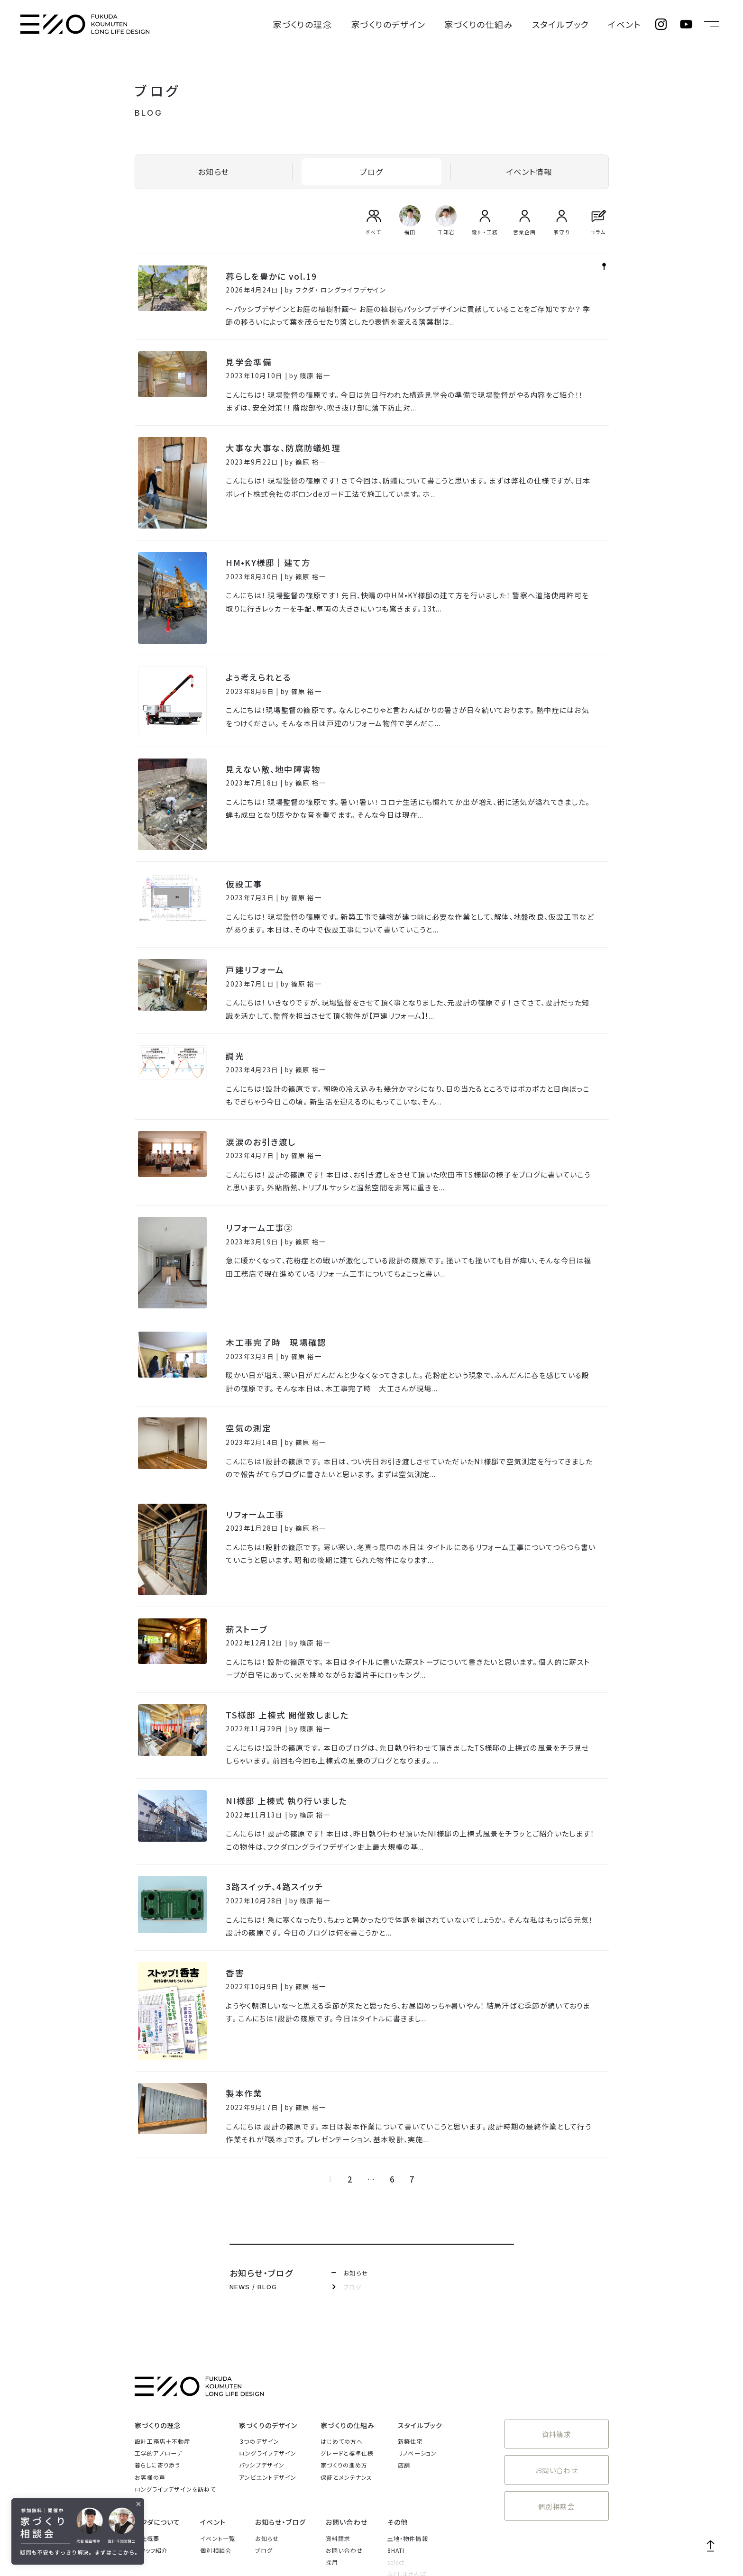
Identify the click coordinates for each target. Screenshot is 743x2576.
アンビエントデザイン (267, 2323)
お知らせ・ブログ (280, 2368)
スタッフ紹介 (151, 2396)
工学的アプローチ (159, 2299)
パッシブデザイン (261, 2311)
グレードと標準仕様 (347, 2299)
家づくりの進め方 (344, 2311)
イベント (631, 24)
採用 (332, 2408)
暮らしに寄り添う (158, 2311)
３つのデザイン (259, 2287)
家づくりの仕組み (518, 24)
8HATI (396, 2396)
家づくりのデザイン (447, 24)
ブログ (371, 170)
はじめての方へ (342, 2287)
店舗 (404, 2311)
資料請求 (556, 2278)
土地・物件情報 (407, 2384)
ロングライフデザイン (267, 2299)
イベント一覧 (217, 2384)
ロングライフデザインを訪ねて (175, 2335)
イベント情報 (529, 170)
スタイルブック (582, 24)
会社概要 (147, 2384)
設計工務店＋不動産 (163, 2287)
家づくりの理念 (380, 24)
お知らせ (214, 170)
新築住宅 (410, 2287)
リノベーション (417, 2299)
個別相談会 (556, 2340)
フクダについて (158, 2368)
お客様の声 (150, 2323)
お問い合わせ (556, 2308)
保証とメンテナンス (346, 2323)
